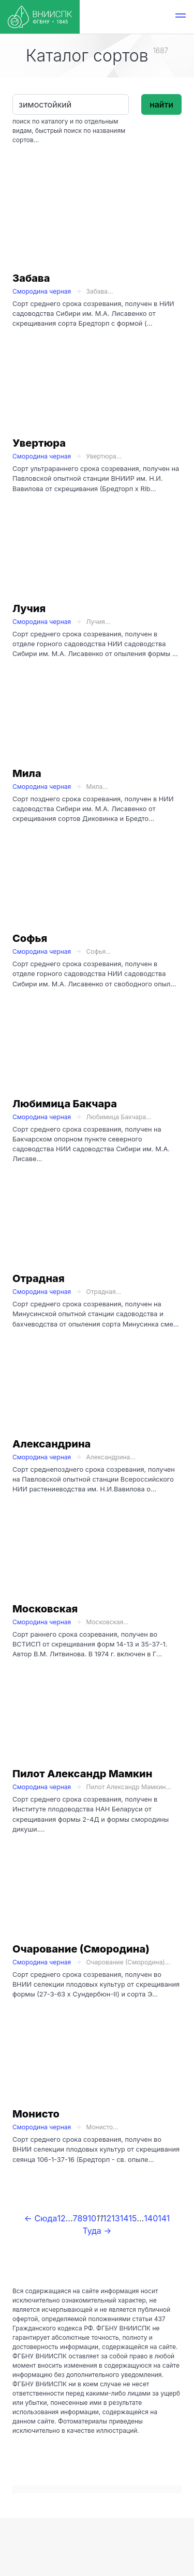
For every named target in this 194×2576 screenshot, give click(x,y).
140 (151, 2218)
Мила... (97, 786)
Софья (29, 938)
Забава (31, 278)
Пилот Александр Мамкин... (128, 1787)
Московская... (107, 1622)
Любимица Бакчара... (119, 1117)
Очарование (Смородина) (81, 1949)
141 (164, 2218)
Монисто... (102, 2127)
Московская (45, 1609)
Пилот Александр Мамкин (82, 1773)
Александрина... (111, 1457)
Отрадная (38, 1278)
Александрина (51, 1444)
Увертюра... (104, 456)
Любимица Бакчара (64, 1104)
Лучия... (98, 622)
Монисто (35, 2114)
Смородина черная (41, 291)
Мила (26, 773)
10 (91, 2218)
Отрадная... (103, 1291)
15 (133, 2218)
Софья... (98, 951)
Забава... (99, 291)
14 (124, 2218)
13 (115, 2218)
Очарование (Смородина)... (128, 1962)
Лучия (29, 608)
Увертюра (39, 443)
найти (161, 104)
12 (107, 2218)
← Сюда (40, 2218)
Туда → (96, 2231)
